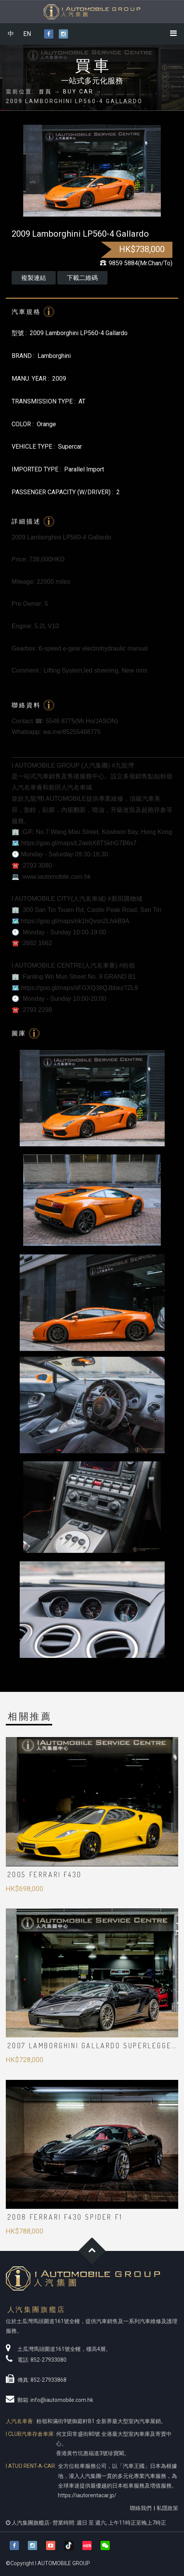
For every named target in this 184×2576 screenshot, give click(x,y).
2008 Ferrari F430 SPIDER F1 (65, 2217)
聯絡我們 (141, 2508)
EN (27, 33)
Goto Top (92, 2251)
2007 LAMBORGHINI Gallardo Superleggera (94, 2045)
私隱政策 (167, 2508)
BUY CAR (78, 91)
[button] (105, 2546)
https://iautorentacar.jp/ (87, 2495)
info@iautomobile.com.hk (62, 2400)
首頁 (45, 91)
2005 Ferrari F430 (44, 1874)
